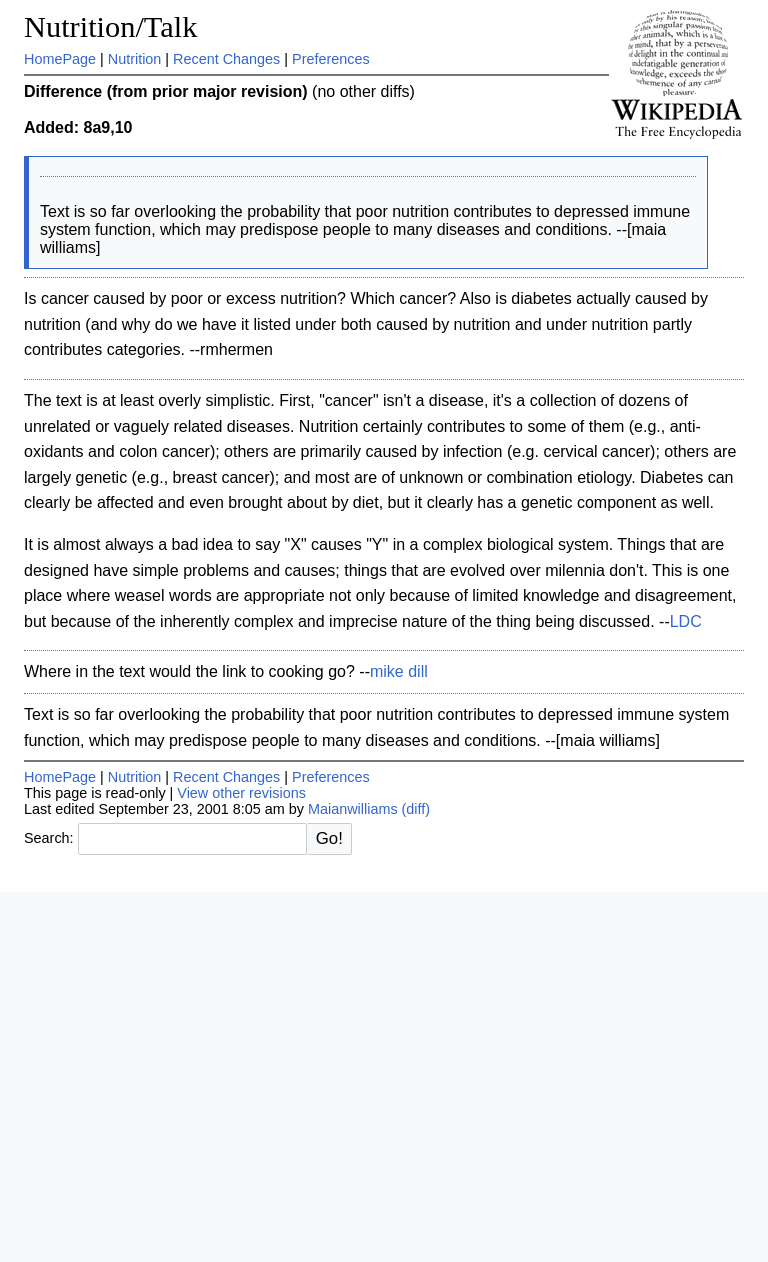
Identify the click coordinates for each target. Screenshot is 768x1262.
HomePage (60, 59)
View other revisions (241, 793)
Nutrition (135, 59)
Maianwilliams (353, 809)
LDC (686, 621)
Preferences (331, 59)
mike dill (399, 671)
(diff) (416, 809)
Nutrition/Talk (110, 27)
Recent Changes (226, 59)
